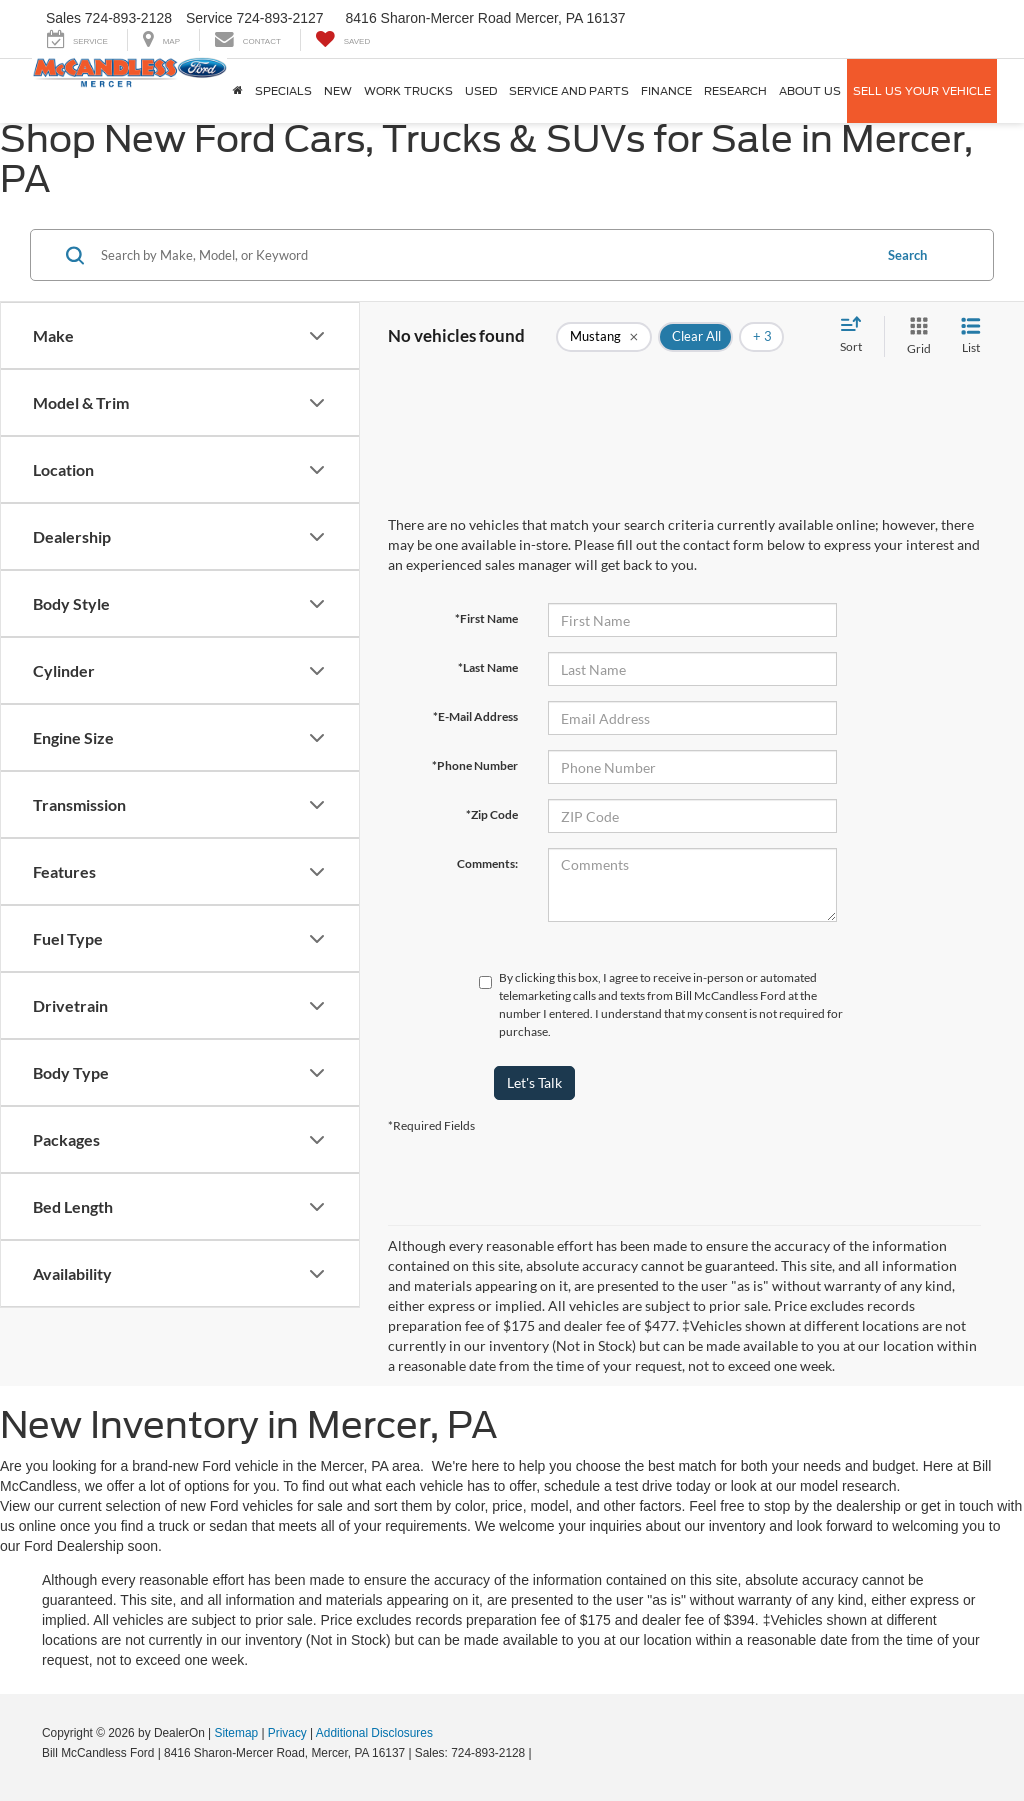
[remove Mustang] (604, 337)
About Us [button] (810, 91)
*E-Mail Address (475, 716)
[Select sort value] (857, 336)
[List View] (971, 336)
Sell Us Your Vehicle (922, 91)
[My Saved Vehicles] (342, 39)
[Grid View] (915, 336)
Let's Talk (534, 1082)
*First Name (486, 618)
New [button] (338, 91)
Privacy (287, 1733)
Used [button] (481, 91)
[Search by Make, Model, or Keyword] (483, 255)
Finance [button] (666, 91)
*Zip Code (492, 814)
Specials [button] (283, 91)
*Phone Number (475, 765)
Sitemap (236, 1733)
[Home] (238, 91)
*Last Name (488, 667)
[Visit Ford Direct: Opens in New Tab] (540, 1753)
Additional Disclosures (374, 1733)
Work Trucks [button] (408, 91)
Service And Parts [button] (569, 91)
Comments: (487, 863)
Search (907, 255)
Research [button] (735, 91)
